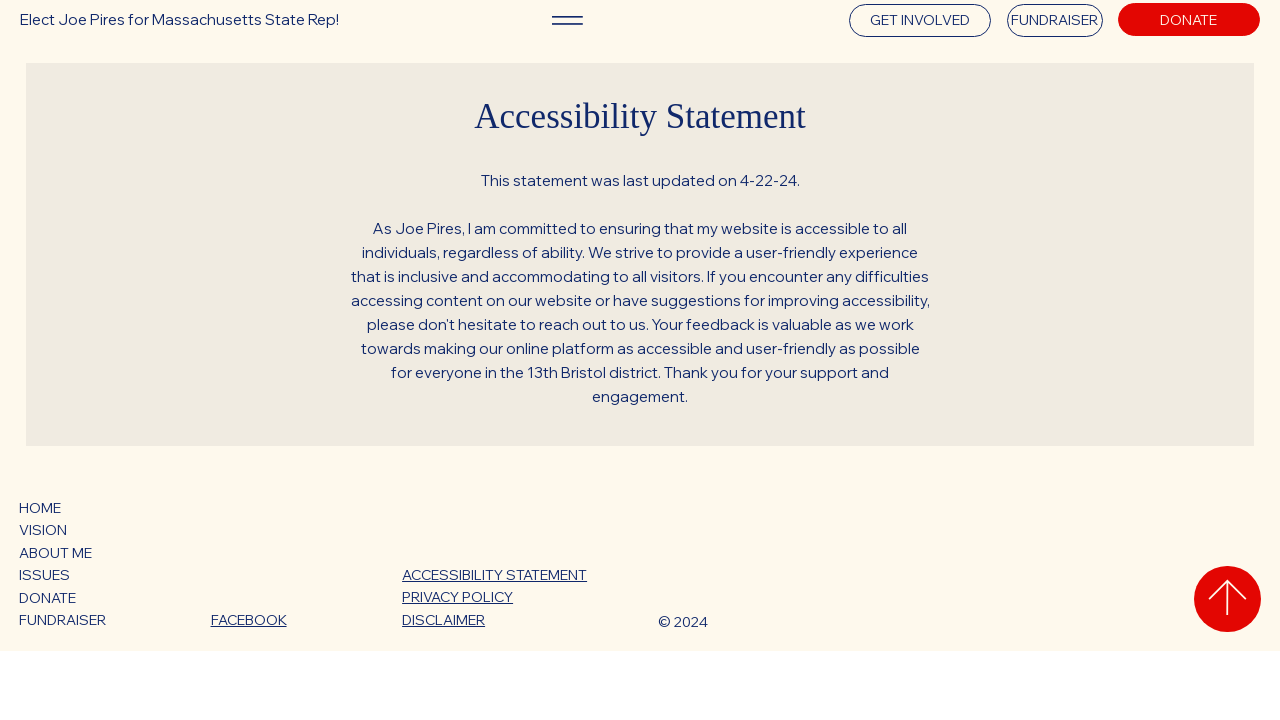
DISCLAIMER (443, 620)
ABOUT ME (55, 553)
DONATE (47, 597)
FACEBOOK (249, 620)
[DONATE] (1189, 19)
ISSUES (44, 575)
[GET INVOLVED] (920, 20)
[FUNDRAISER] (1055, 20)
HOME (40, 508)
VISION (43, 530)
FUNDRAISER (62, 620)
